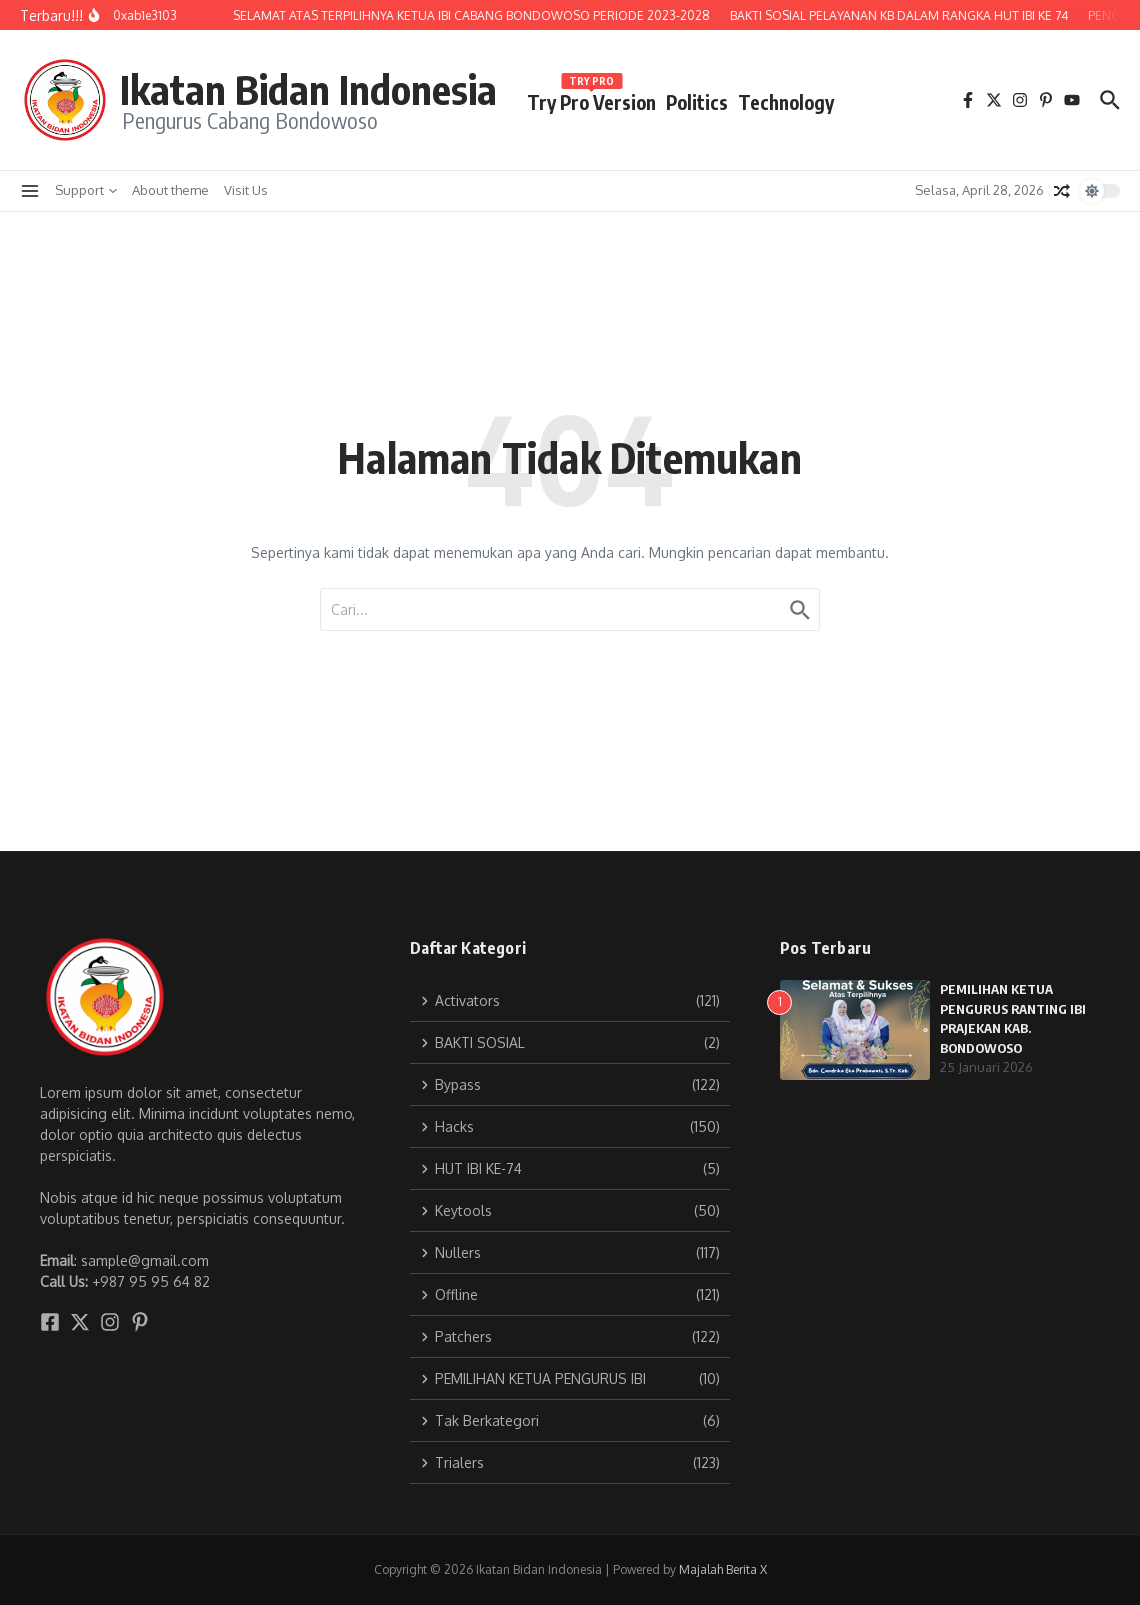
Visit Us (246, 190)
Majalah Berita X (723, 1569)
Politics (697, 102)
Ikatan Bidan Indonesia (308, 89)
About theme (170, 190)
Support (86, 190)
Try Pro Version (591, 98)
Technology (786, 102)
